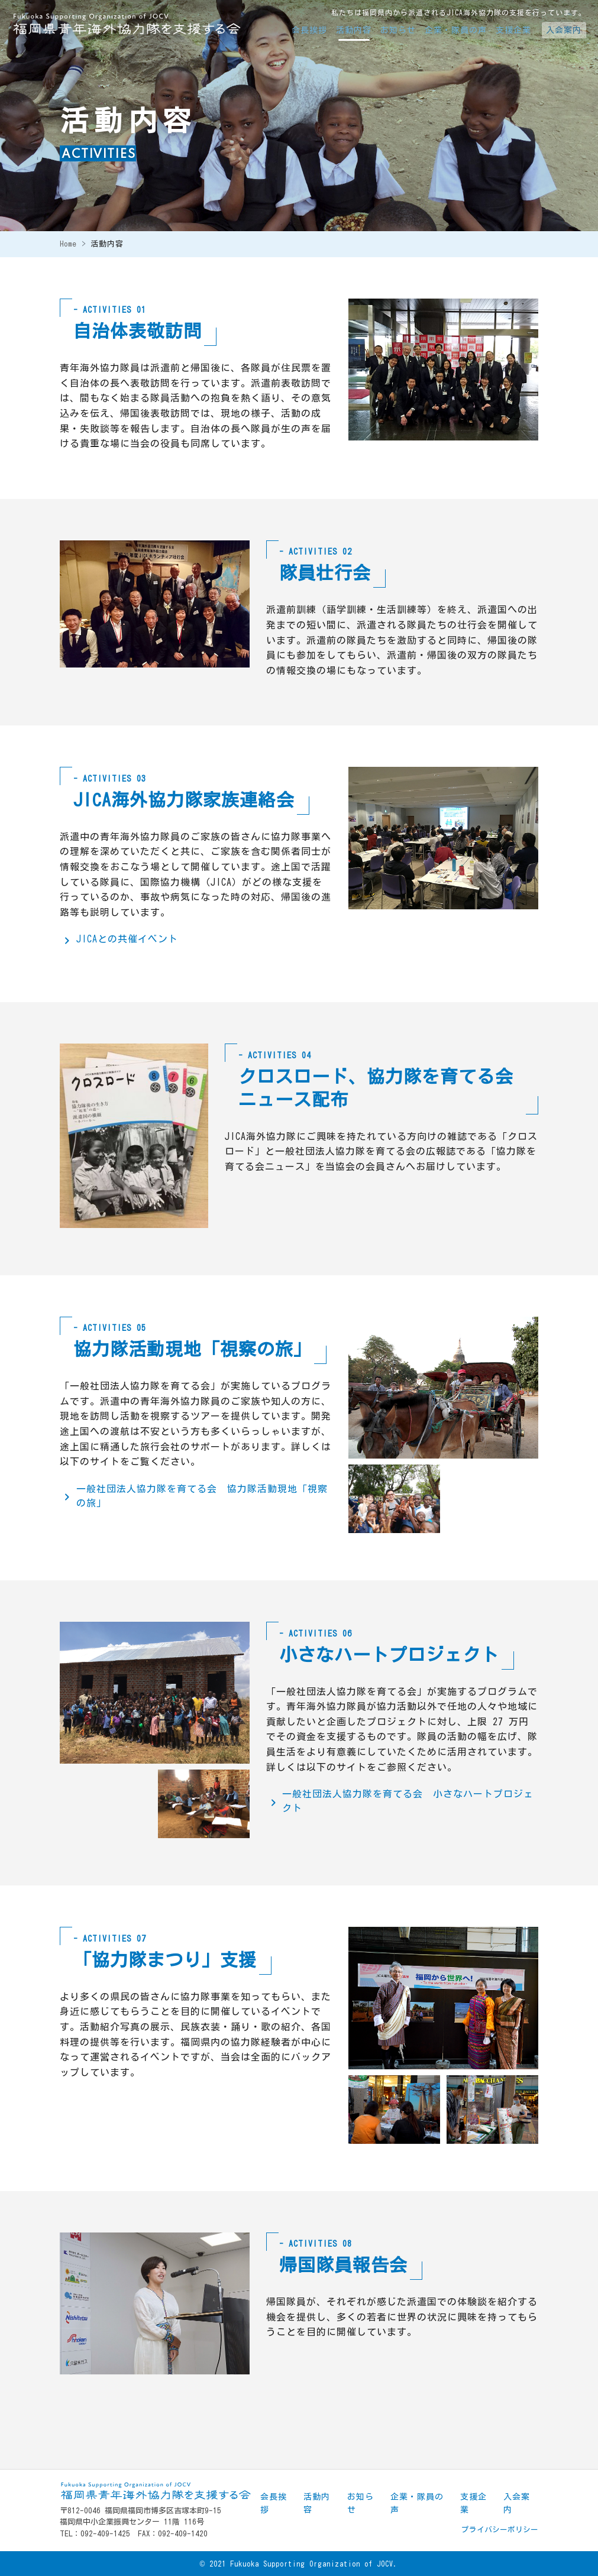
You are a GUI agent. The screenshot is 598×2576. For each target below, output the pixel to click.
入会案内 (563, 30)
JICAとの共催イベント (127, 939)
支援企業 (513, 30)
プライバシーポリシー (499, 2529)
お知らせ (398, 30)
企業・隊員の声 (456, 30)
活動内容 (353, 30)
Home (68, 244)
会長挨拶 (309, 30)
